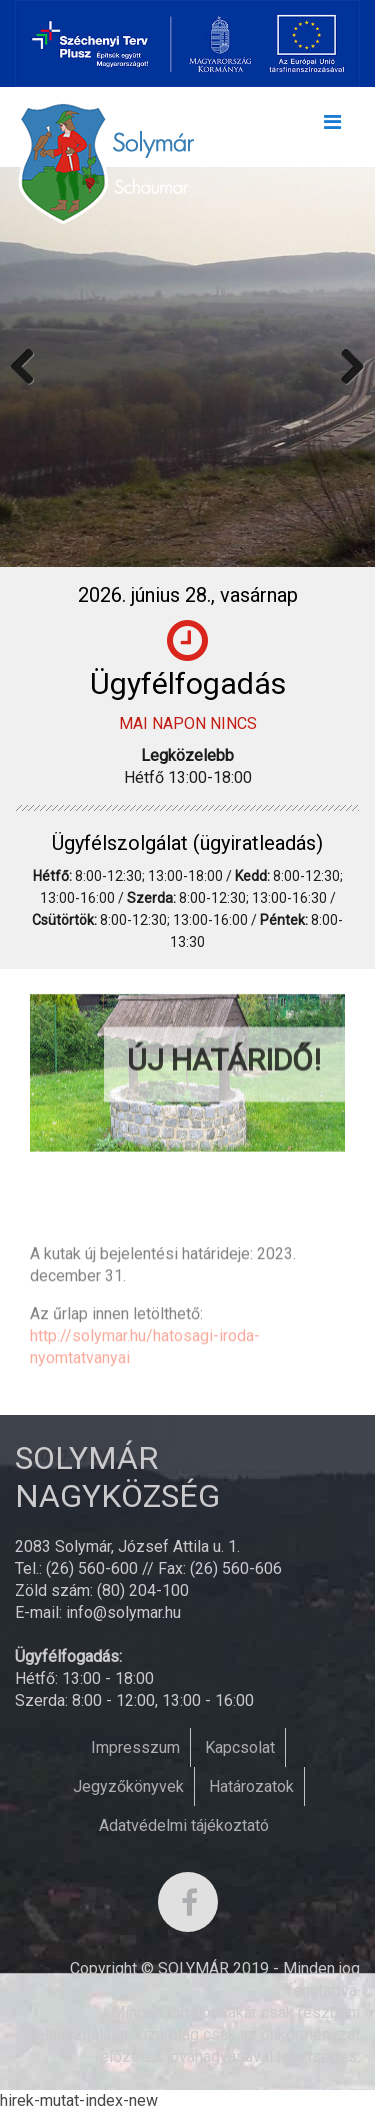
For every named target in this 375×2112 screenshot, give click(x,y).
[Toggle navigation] (332, 127)
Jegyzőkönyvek (128, 1786)
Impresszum (135, 1747)
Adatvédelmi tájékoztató (184, 1825)
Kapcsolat (240, 1747)
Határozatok (251, 1786)
